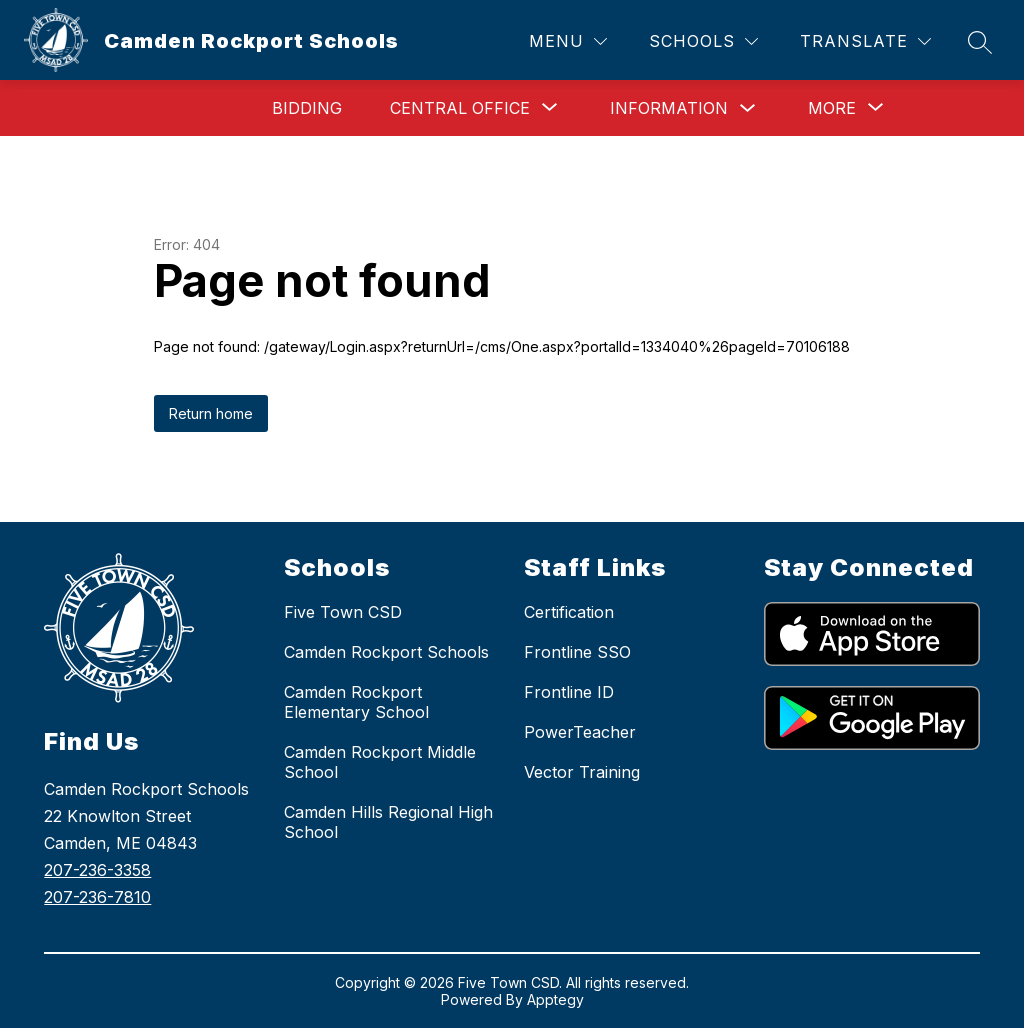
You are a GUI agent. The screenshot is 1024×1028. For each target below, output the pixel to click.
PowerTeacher (580, 732)
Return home (211, 413)
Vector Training (582, 772)
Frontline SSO (577, 652)
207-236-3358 (97, 870)
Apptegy (555, 999)
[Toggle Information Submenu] (748, 108)
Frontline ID (569, 692)
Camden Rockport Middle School (380, 762)
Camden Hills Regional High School (388, 822)
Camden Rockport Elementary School (356, 702)
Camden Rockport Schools (386, 652)
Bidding (307, 108)
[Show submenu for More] (832, 108)
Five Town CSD (343, 612)
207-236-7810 (97, 897)
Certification (569, 612)
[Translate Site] (865, 41)
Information (669, 108)
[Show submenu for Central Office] (460, 108)
